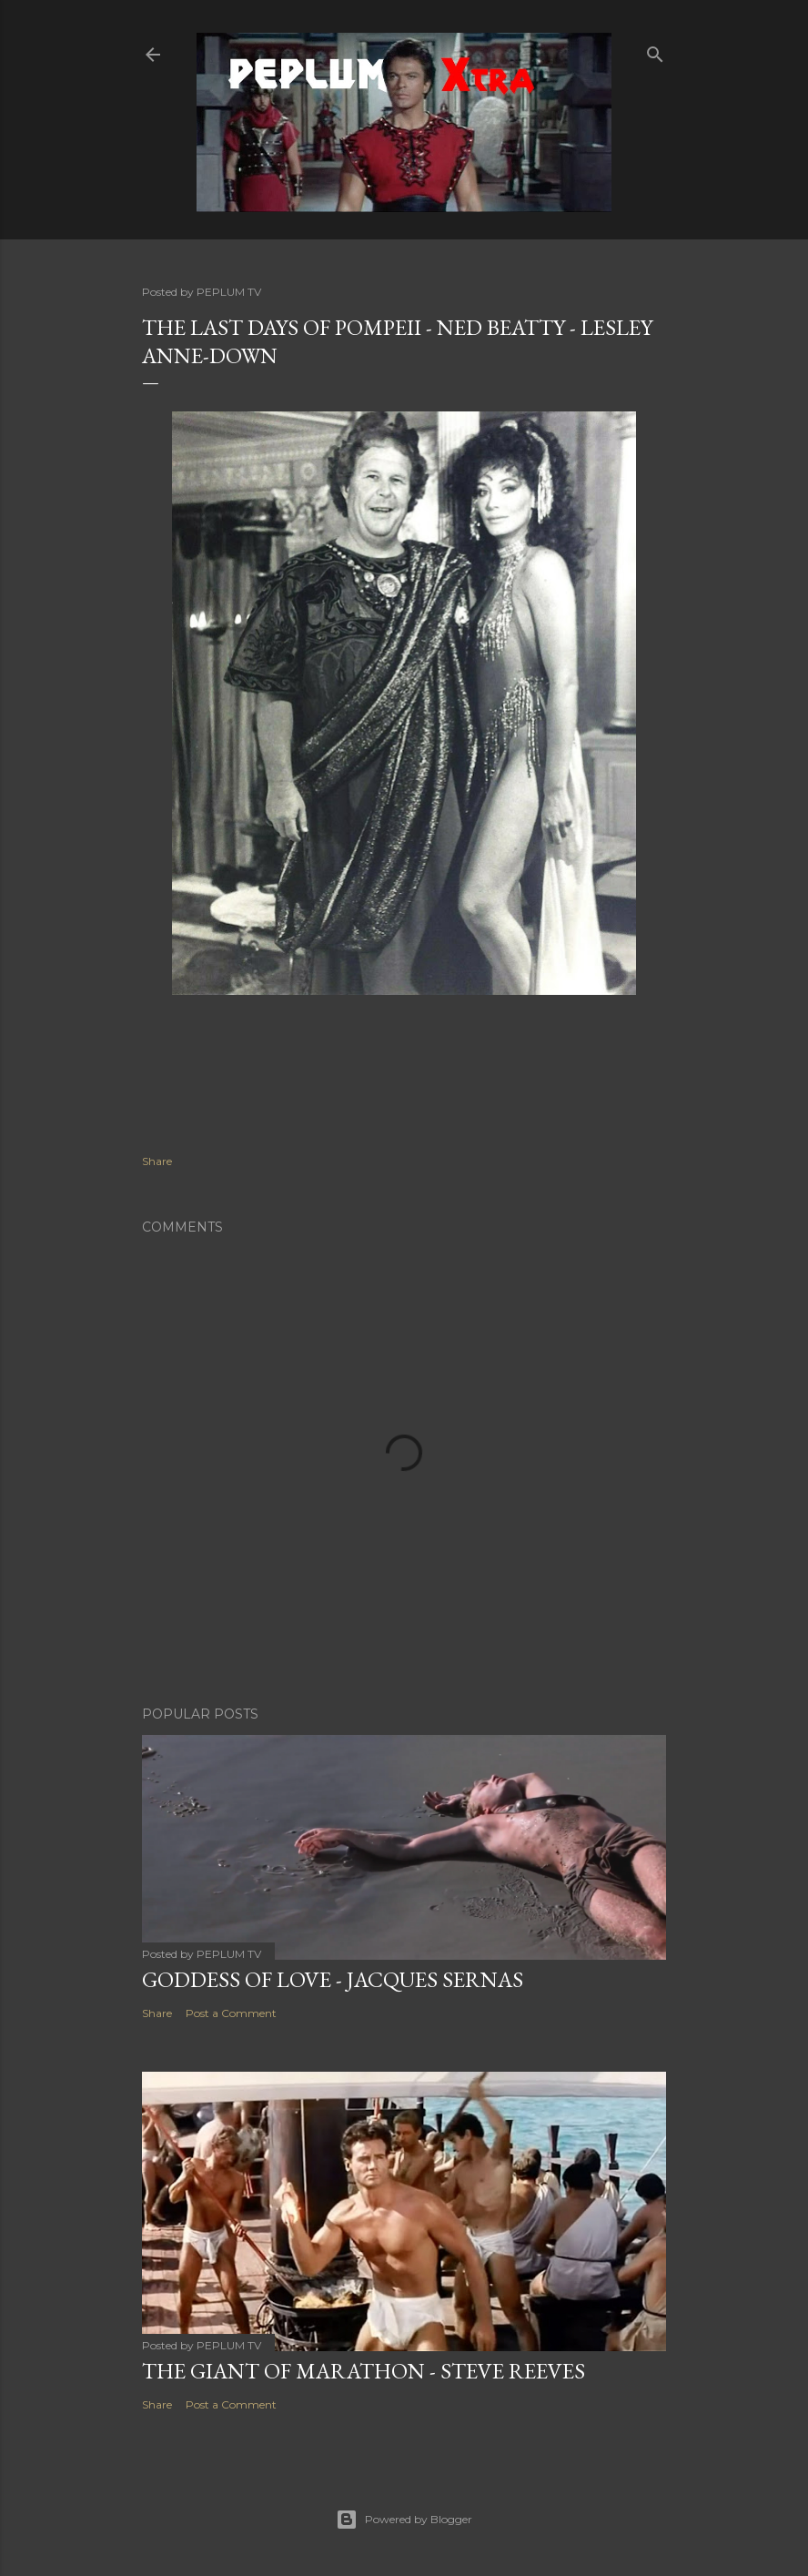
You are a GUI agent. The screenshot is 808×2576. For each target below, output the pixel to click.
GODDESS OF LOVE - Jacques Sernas (332, 1979)
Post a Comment (231, 2013)
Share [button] (157, 1161)
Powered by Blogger (404, 2519)
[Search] (655, 50)
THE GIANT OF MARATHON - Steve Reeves (363, 2371)
